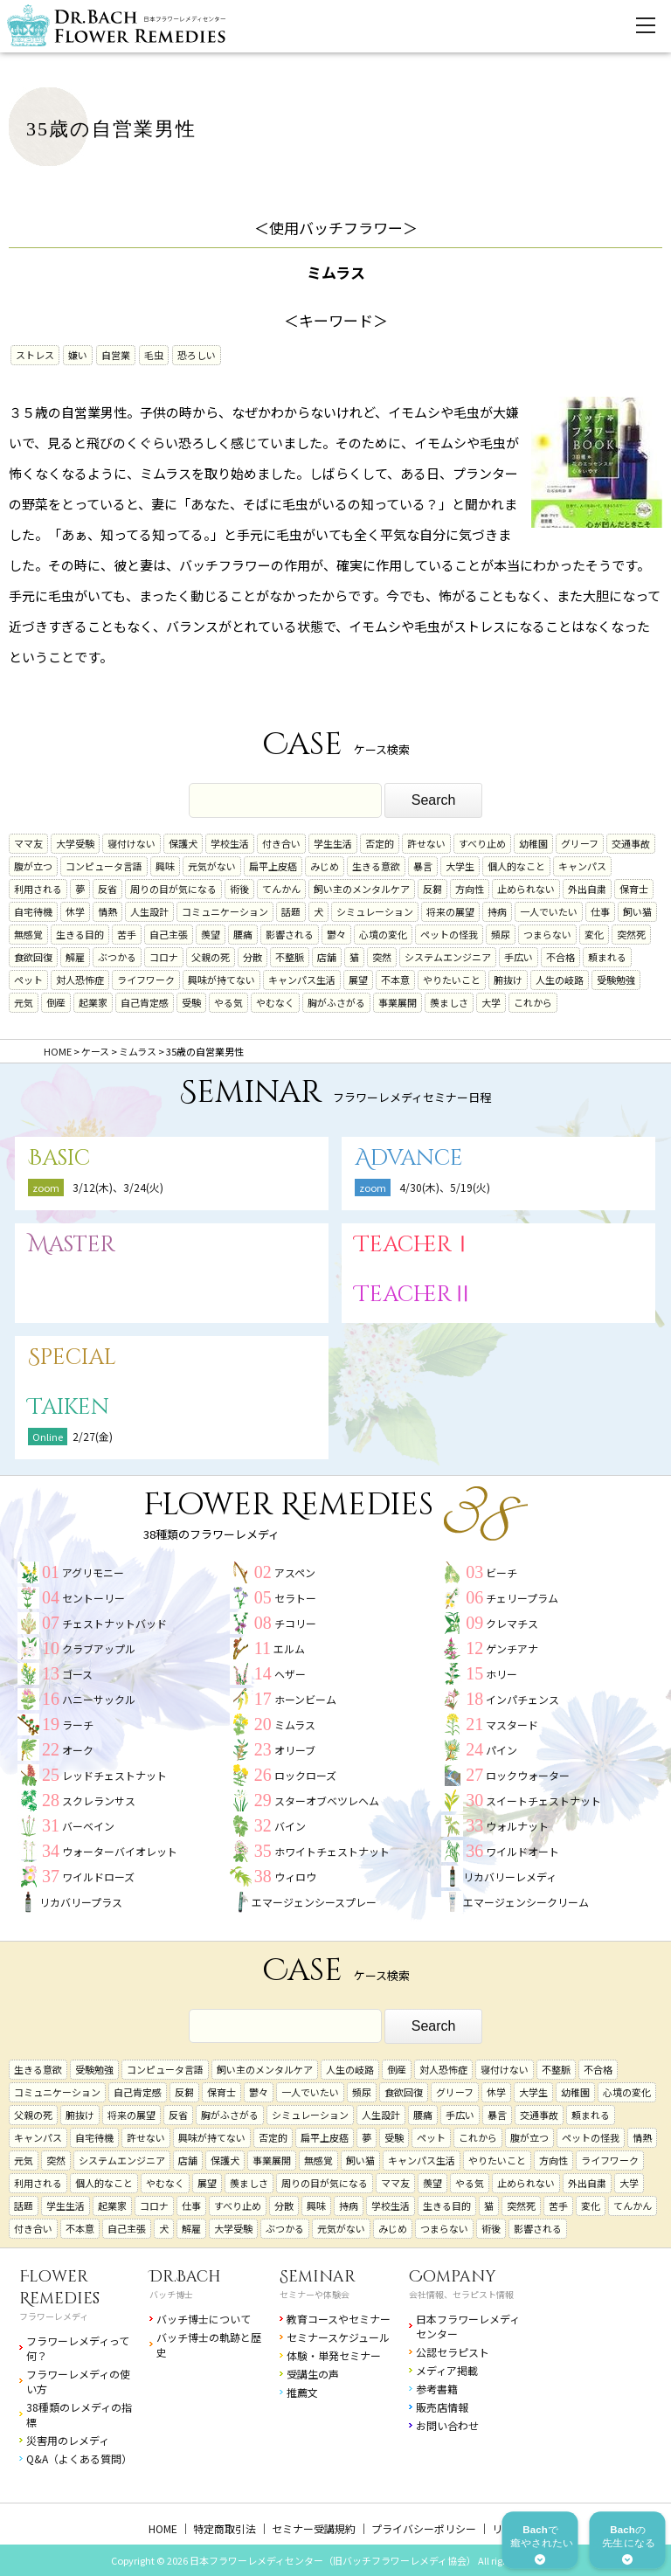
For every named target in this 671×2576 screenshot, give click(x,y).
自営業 (115, 355)
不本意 (395, 980)
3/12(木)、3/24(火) (118, 1187)
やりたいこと (452, 980)
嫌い (77, 355)
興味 (165, 866)
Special (72, 1357)
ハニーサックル (98, 1699)
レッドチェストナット (114, 1775)
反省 (107, 889)
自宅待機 (33, 911)
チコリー (295, 1623)
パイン (501, 1749)
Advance (409, 1158)
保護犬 (183, 843)
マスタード (512, 1724)
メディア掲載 (447, 2370)
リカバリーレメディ (510, 1876)
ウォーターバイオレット (119, 1851)
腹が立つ (33, 866)
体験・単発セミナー (334, 2355)
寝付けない (131, 843)
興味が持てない (221, 980)
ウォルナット (517, 1825)
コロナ (163, 957)
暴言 (422, 866)
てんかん (281, 889)
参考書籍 (437, 2388)
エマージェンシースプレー (314, 1901)
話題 (291, 911)
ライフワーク (146, 980)
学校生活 (230, 843)
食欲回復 (33, 957)
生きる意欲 (376, 866)
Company (452, 2277)
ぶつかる (117, 957)
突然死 (631, 934)
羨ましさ (449, 1002)
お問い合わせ (447, 2425)
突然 (381, 957)
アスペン (294, 1572)
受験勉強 (616, 980)
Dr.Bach (185, 2277)
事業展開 (397, 1002)
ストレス (35, 355)
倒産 (56, 1002)
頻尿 (500, 934)
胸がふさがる (336, 1002)
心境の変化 (383, 934)
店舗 (326, 957)
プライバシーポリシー (423, 2528)
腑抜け (508, 980)
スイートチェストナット (543, 1800)
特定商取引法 (224, 2528)
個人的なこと (516, 866)
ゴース (77, 1673)
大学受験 (75, 843)
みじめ (324, 866)
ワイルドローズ (98, 1876)
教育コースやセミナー (339, 2318)
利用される (38, 889)
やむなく (275, 1002)
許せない (426, 843)
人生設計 (149, 911)
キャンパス (582, 866)
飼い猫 (637, 911)
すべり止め (482, 843)
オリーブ (294, 1749)
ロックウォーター (528, 1775)
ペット (28, 980)
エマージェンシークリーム (526, 1901)
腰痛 (242, 934)
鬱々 (336, 934)
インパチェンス (522, 1699)
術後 (239, 889)
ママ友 (28, 843)
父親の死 (210, 957)
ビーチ (501, 1572)
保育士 (633, 889)
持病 (497, 911)
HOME (163, 2528)
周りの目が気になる (173, 889)
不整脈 (289, 957)
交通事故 (631, 843)
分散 (252, 957)
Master (71, 1244)
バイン (290, 1825)
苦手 (126, 934)
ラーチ (77, 1724)
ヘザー (290, 1673)
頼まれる (607, 957)
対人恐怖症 (80, 980)
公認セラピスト (452, 2351)
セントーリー (93, 1597)
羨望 (210, 934)
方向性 (469, 889)
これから (533, 1002)
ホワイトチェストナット (332, 1851)
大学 (491, 1002)
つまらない (547, 934)
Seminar (318, 2277)
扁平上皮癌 (273, 866)
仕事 (600, 911)
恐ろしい (196, 355)
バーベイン (88, 1825)
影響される (290, 934)
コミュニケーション (225, 911)
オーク (77, 1749)
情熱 (107, 911)
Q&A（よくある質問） (79, 2458)
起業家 (93, 1002)
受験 (191, 1002)
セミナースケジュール (338, 2337)
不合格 (560, 957)
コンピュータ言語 (104, 866)
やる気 (228, 1002)
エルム (289, 1648)
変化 (594, 934)
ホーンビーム (305, 1699)
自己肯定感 (145, 1002)
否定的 (379, 843)
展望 (358, 980)
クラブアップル (98, 1648)
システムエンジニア (448, 957)
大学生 (460, 866)
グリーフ (579, 843)
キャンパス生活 (302, 980)
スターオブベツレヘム (326, 1800)
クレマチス (512, 1623)
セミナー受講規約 (314, 2528)
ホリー (501, 1673)
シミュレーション (374, 911)
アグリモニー (93, 1572)
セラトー (295, 1597)
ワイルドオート (522, 1851)
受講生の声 (313, 2373)
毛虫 (153, 355)
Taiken (68, 1407)
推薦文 (302, 2392)
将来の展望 (450, 911)
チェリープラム (522, 1597)
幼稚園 (533, 843)
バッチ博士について (203, 2318)
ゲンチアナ (512, 1648)
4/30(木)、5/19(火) (444, 1187)
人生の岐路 (560, 980)
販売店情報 (442, 2406)
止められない (526, 889)
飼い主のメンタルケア (362, 889)
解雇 (75, 957)
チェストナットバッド (114, 1623)
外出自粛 (587, 889)
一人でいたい (549, 911)
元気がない (212, 866)
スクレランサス (98, 1800)
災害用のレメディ (67, 2440)
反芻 (432, 889)
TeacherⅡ (414, 1294)
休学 (75, 911)
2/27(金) (93, 1436)
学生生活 (333, 843)
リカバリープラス (80, 1901)
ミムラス (294, 1724)
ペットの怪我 (449, 934)
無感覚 (28, 934)
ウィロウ (295, 1876)
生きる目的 (80, 934)
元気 (23, 1002)
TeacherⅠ (414, 1244)
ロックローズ (305, 1775)
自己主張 (168, 934)
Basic (59, 1158)
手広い (518, 957)
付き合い (281, 843)
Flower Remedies (59, 2287)
